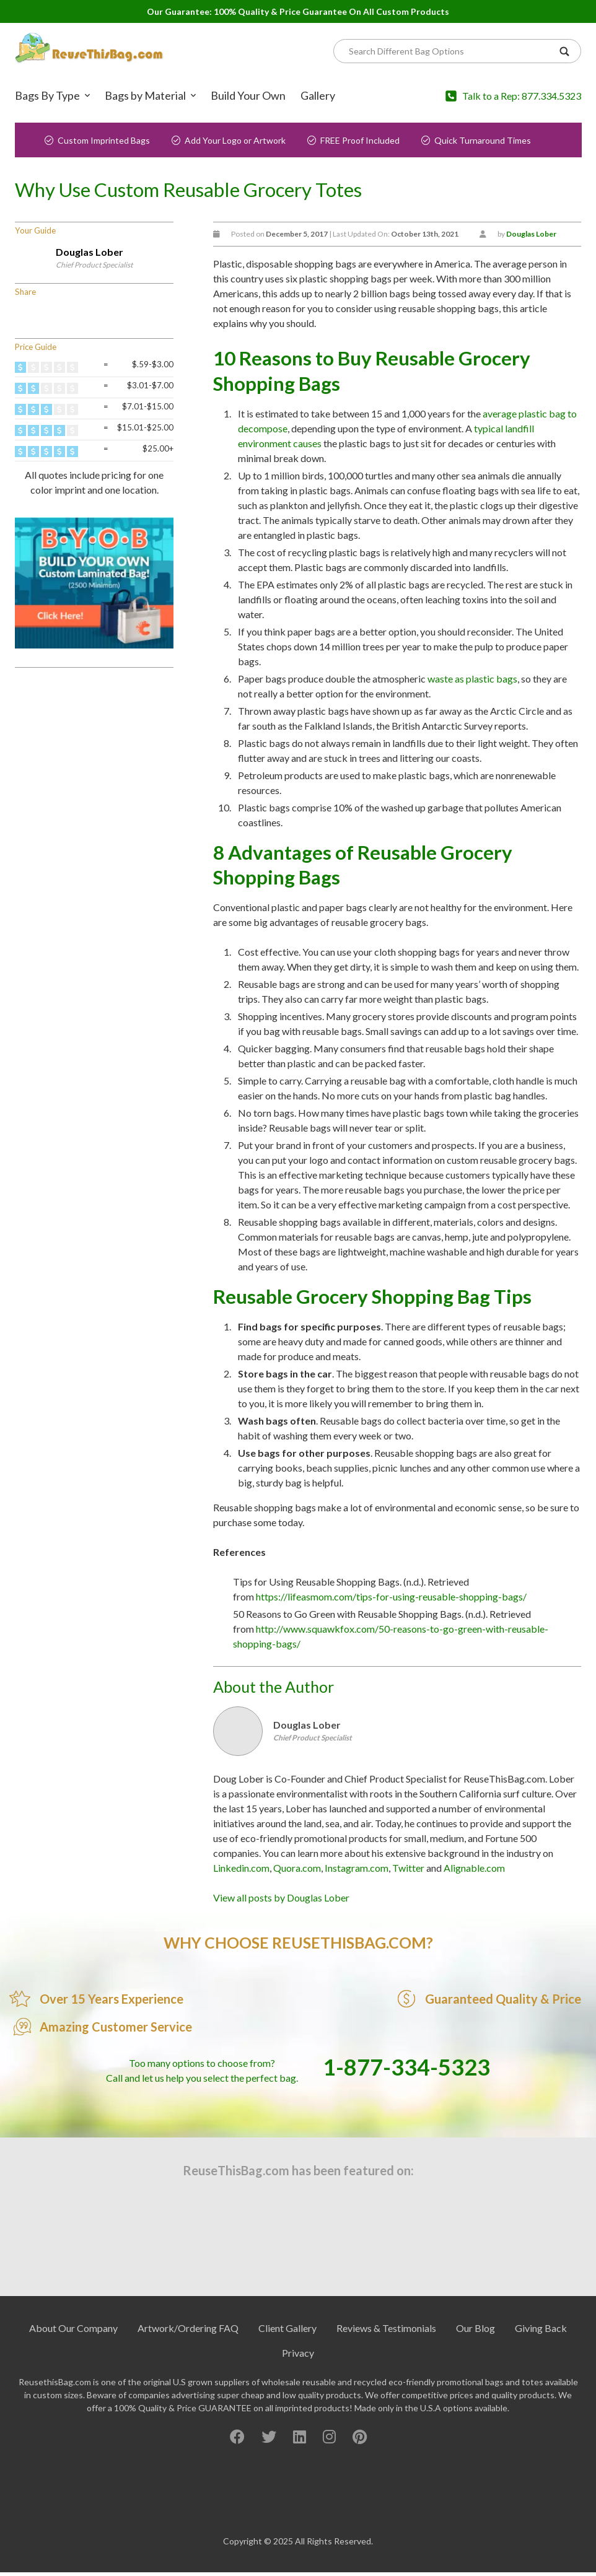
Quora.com (297, 1868)
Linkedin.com (241, 1868)
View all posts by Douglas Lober (281, 1897)
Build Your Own (248, 95)
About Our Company (73, 2328)
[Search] (451, 51)
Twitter (408, 1868)
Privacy (298, 2353)
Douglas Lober (89, 252)
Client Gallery (287, 2328)
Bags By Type (47, 95)
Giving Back (541, 2328)
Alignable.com (474, 1868)
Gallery (317, 95)
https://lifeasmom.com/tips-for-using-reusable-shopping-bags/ (391, 1596)
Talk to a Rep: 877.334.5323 (521, 96)
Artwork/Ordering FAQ (188, 2328)
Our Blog (475, 2328)
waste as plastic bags (472, 678)
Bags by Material (145, 95)
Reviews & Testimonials (386, 2328)
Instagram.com (356, 1868)
